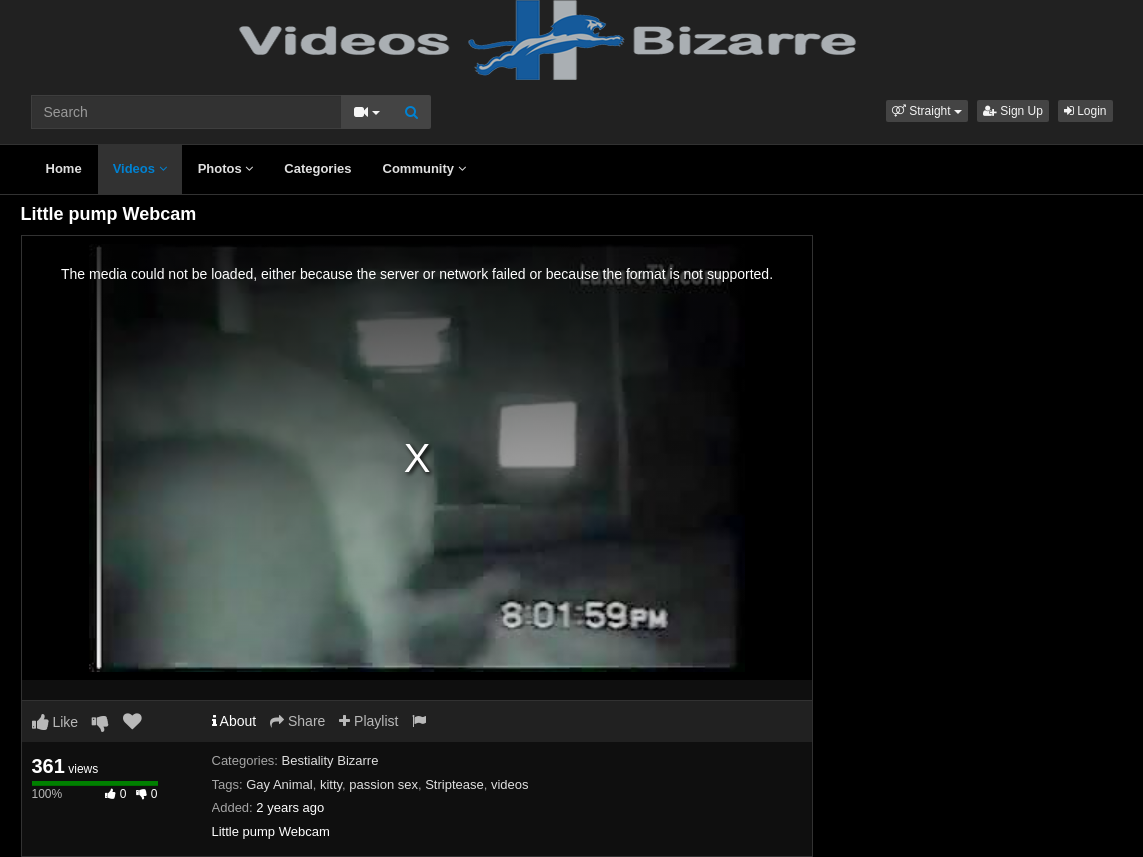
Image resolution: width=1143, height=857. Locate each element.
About (234, 721)
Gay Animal (279, 784)
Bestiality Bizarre (330, 760)
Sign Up (1013, 111)
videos (510, 784)
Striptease (454, 784)
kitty (331, 784)
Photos (226, 168)
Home (64, 168)
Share (297, 721)
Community (424, 168)
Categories (317, 168)
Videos (140, 168)
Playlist (368, 721)
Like (55, 722)
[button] (927, 111)
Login (1085, 111)
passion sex (383, 784)
